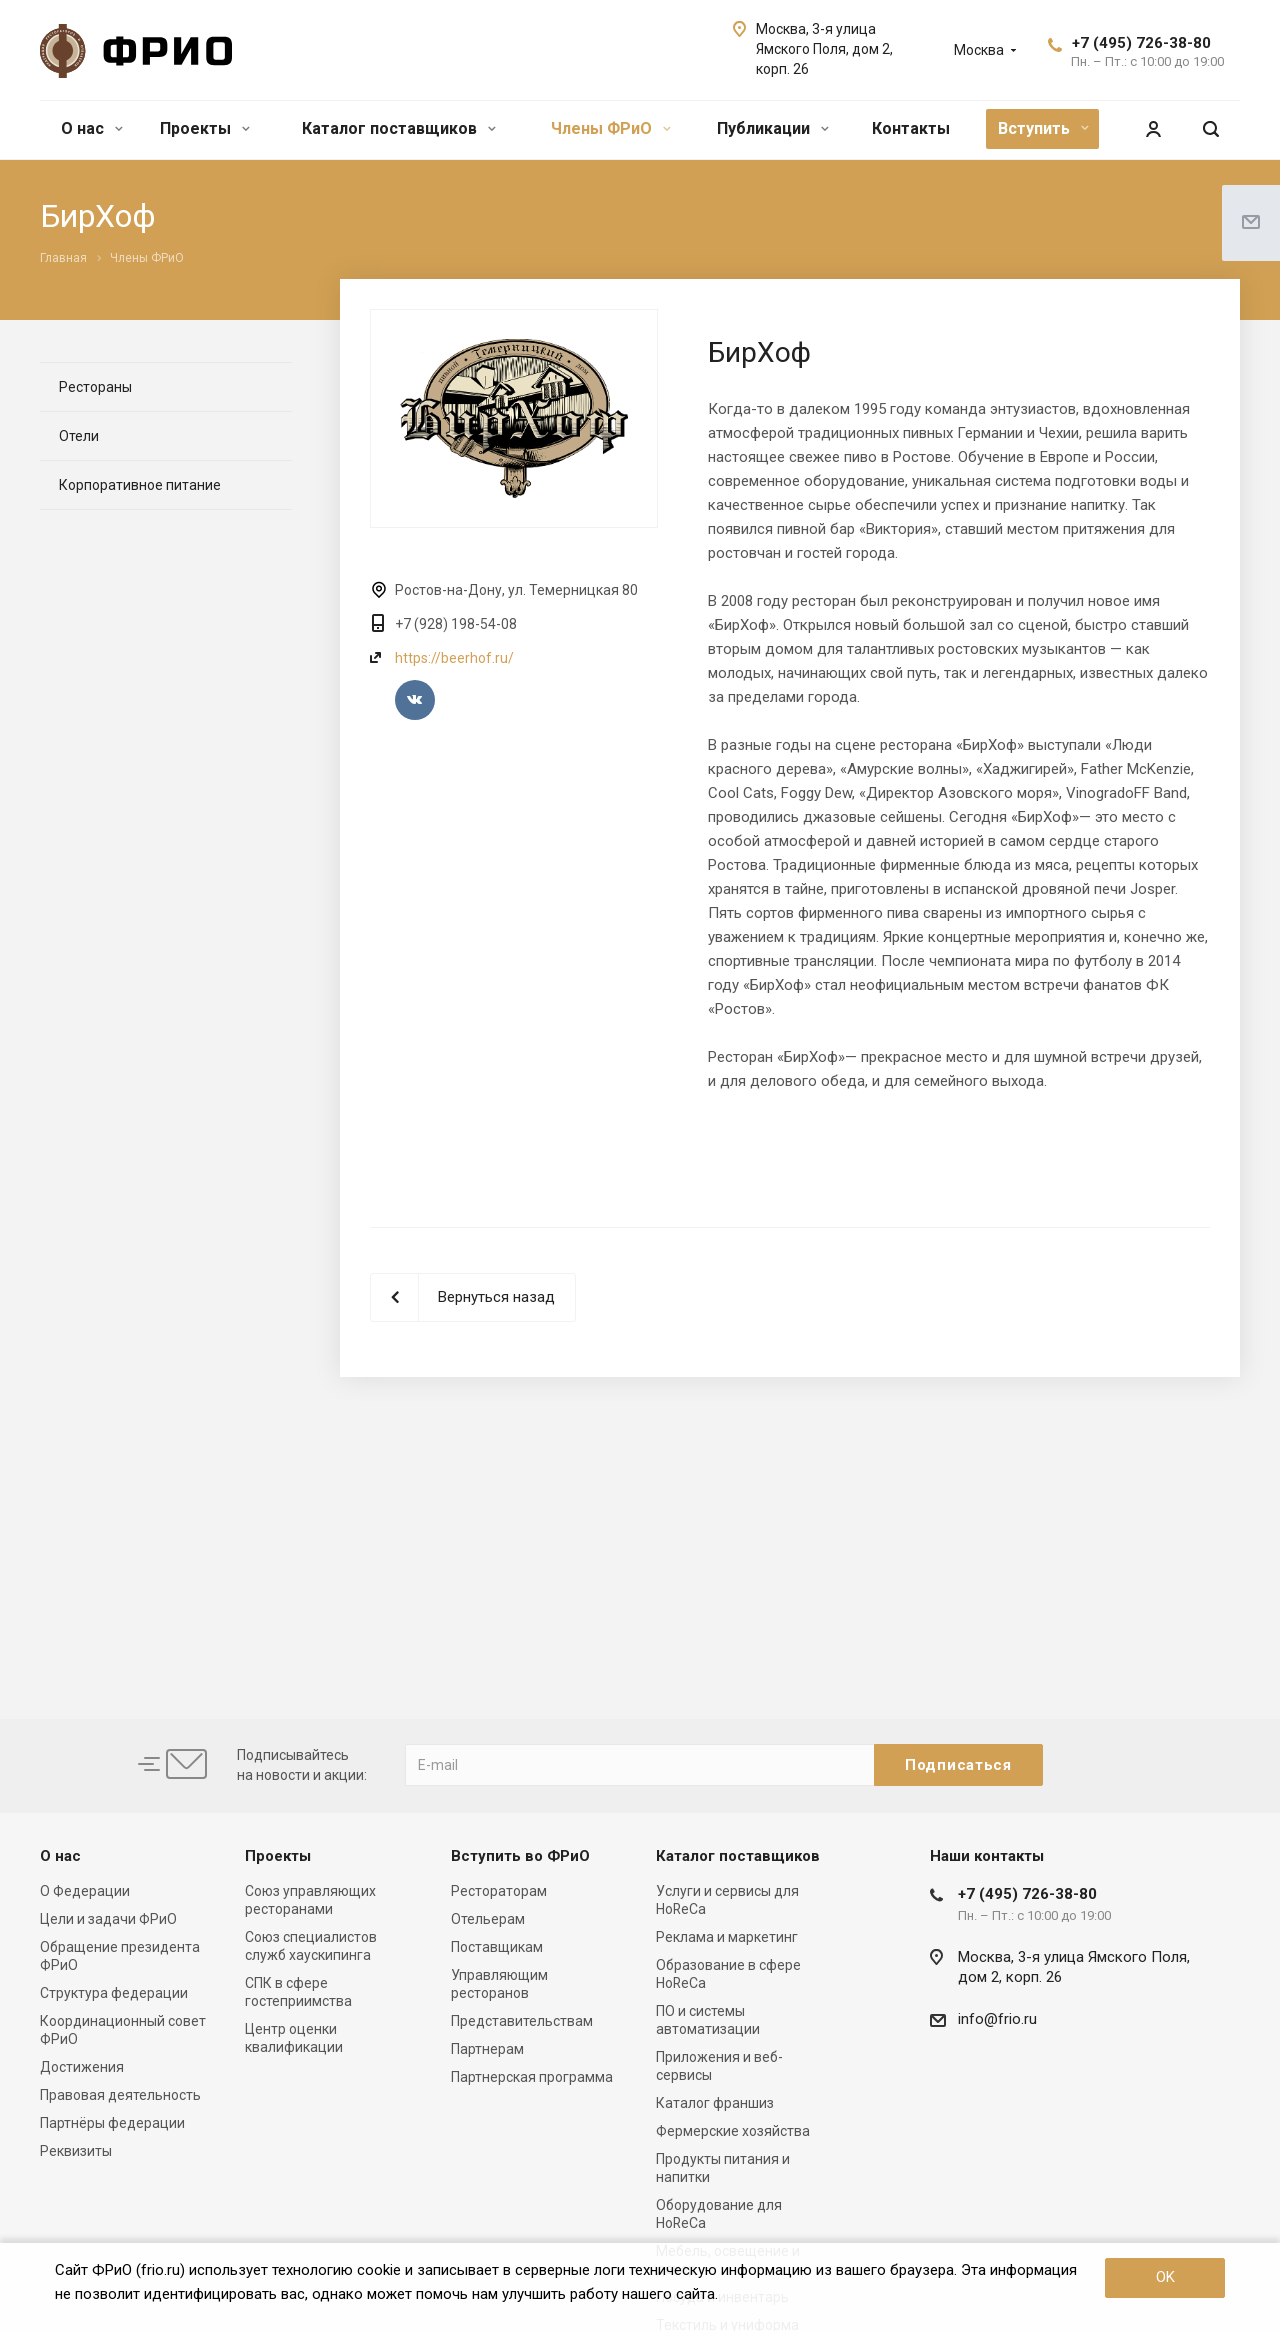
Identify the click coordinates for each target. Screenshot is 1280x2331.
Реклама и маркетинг (727, 1937)
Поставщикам (497, 1947)
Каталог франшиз (715, 2103)
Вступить (1043, 128)
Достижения (82, 2067)
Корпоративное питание (140, 485)
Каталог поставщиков (399, 128)
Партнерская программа (532, 2077)
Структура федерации (114, 1993)
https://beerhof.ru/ (454, 658)
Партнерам (487, 2049)
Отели (79, 436)
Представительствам (522, 2021)
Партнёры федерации (112, 2123)
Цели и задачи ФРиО (108, 1919)
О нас (92, 128)
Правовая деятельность (120, 2095)
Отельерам (488, 1919)
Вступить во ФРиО (520, 1856)
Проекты (205, 128)
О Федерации (85, 1891)
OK (1165, 2277)
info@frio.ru (997, 2019)
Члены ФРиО (611, 128)
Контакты (911, 128)
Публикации (773, 128)
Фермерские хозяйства (733, 2131)
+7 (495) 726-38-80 (1141, 43)
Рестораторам (499, 1891)
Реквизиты (76, 2151)
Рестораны (95, 387)
